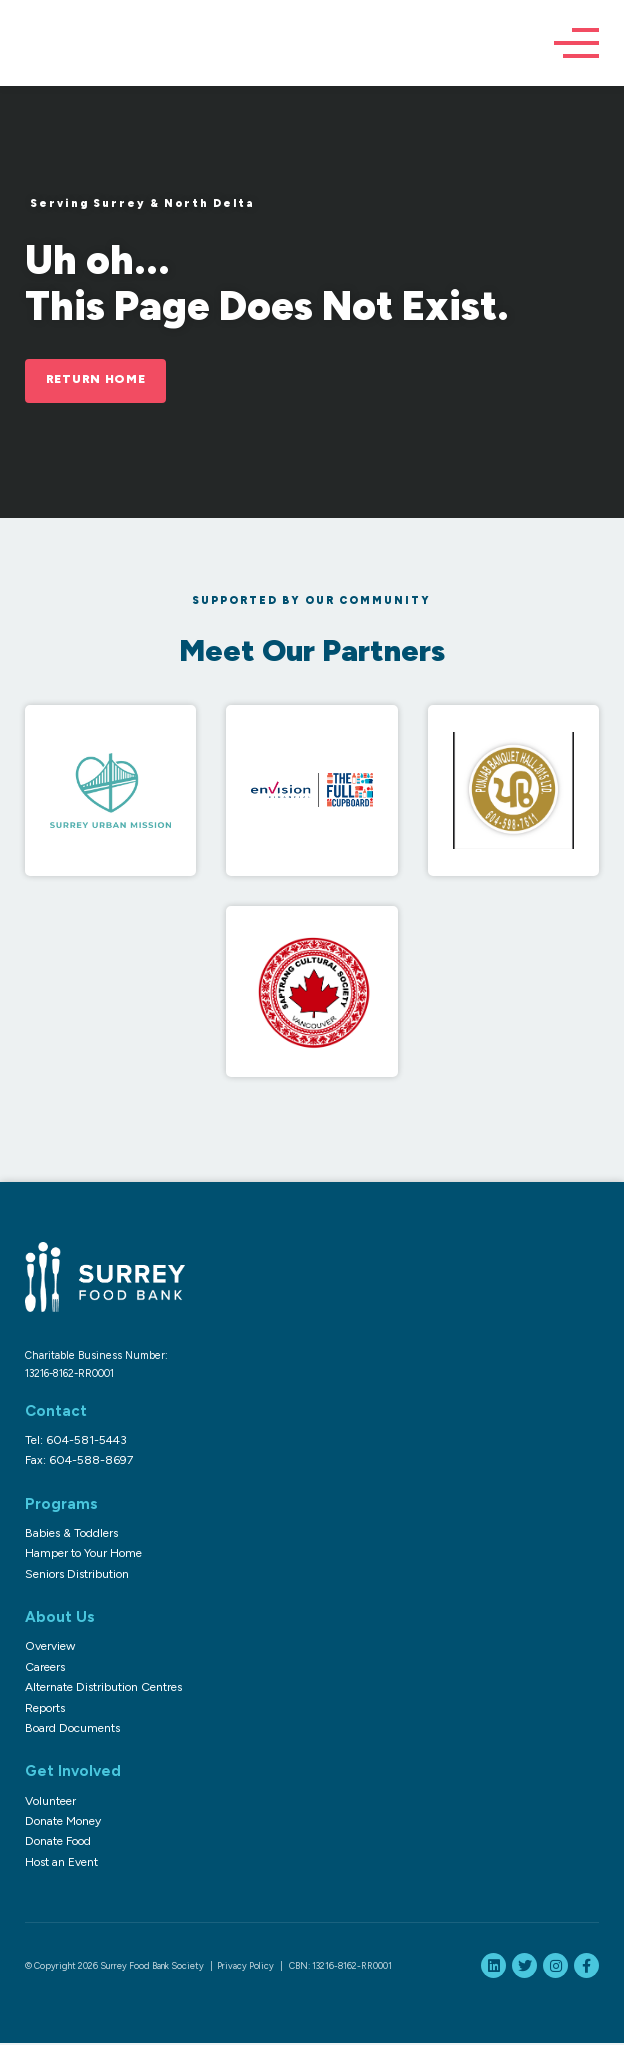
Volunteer (50, 1802)
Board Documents (72, 1729)
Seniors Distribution (77, 1575)
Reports (45, 1709)
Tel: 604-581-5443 (76, 1441)
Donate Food (58, 1843)
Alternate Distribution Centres (103, 1689)
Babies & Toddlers (71, 1534)
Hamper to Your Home (83, 1555)
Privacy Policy (245, 1967)
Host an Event (61, 1863)
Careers (45, 1668)
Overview (50, 1648)
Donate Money (63, 1822)
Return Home (99, 381)
